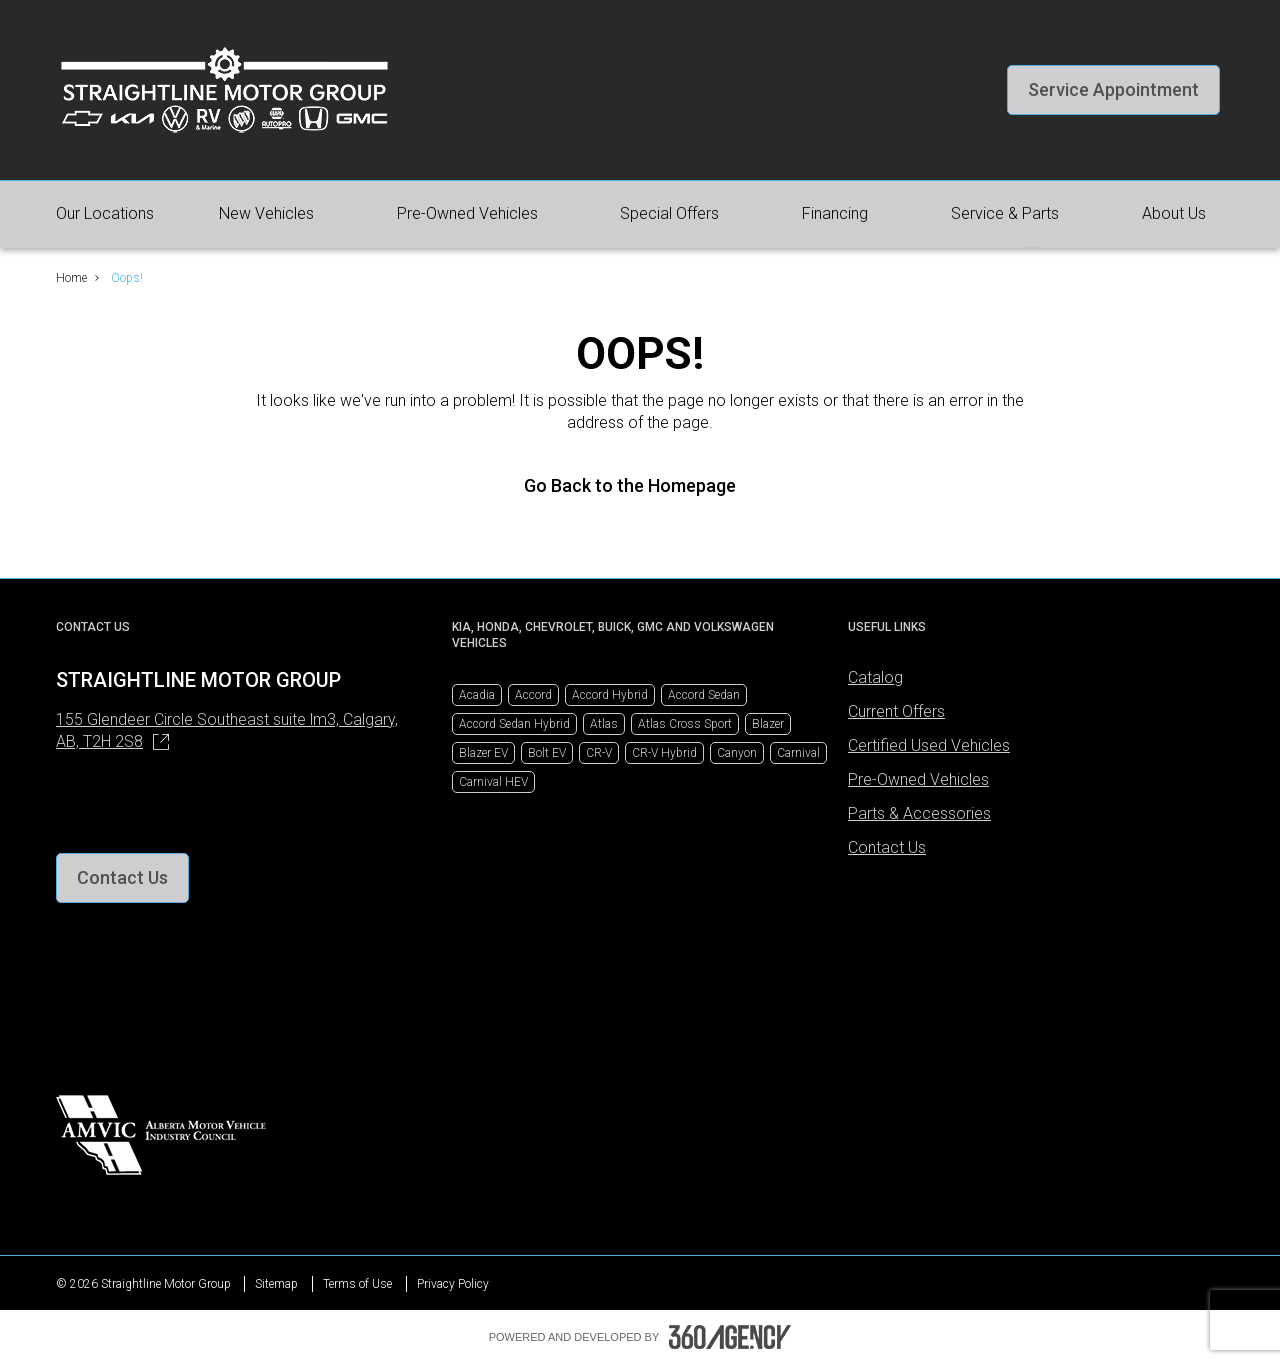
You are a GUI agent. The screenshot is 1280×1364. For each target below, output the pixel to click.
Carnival (798, 753)
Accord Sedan (704, 695)
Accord (533, 695)
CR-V (599, 753)
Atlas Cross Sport (685, 724)
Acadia (477, 695)
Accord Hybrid (610, 695)
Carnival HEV (493, 782)
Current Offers (896, 711)
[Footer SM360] (730, 1337)
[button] (1113, 90)
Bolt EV (547, 753)
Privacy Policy (453, 1284)
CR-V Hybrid (664, 753)
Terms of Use (357, 1284)
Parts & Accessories (919, 813)
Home (71, 278)
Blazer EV (483, 753)
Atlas (604, 724)
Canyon (737, 753)
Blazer (768, 724)
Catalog (875, 677)
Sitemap (276, 1284)
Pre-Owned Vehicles (918, 779)
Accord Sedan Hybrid (514, 724)
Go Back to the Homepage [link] (640, 485)
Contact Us (887, 847)
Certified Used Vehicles (929, 745)
